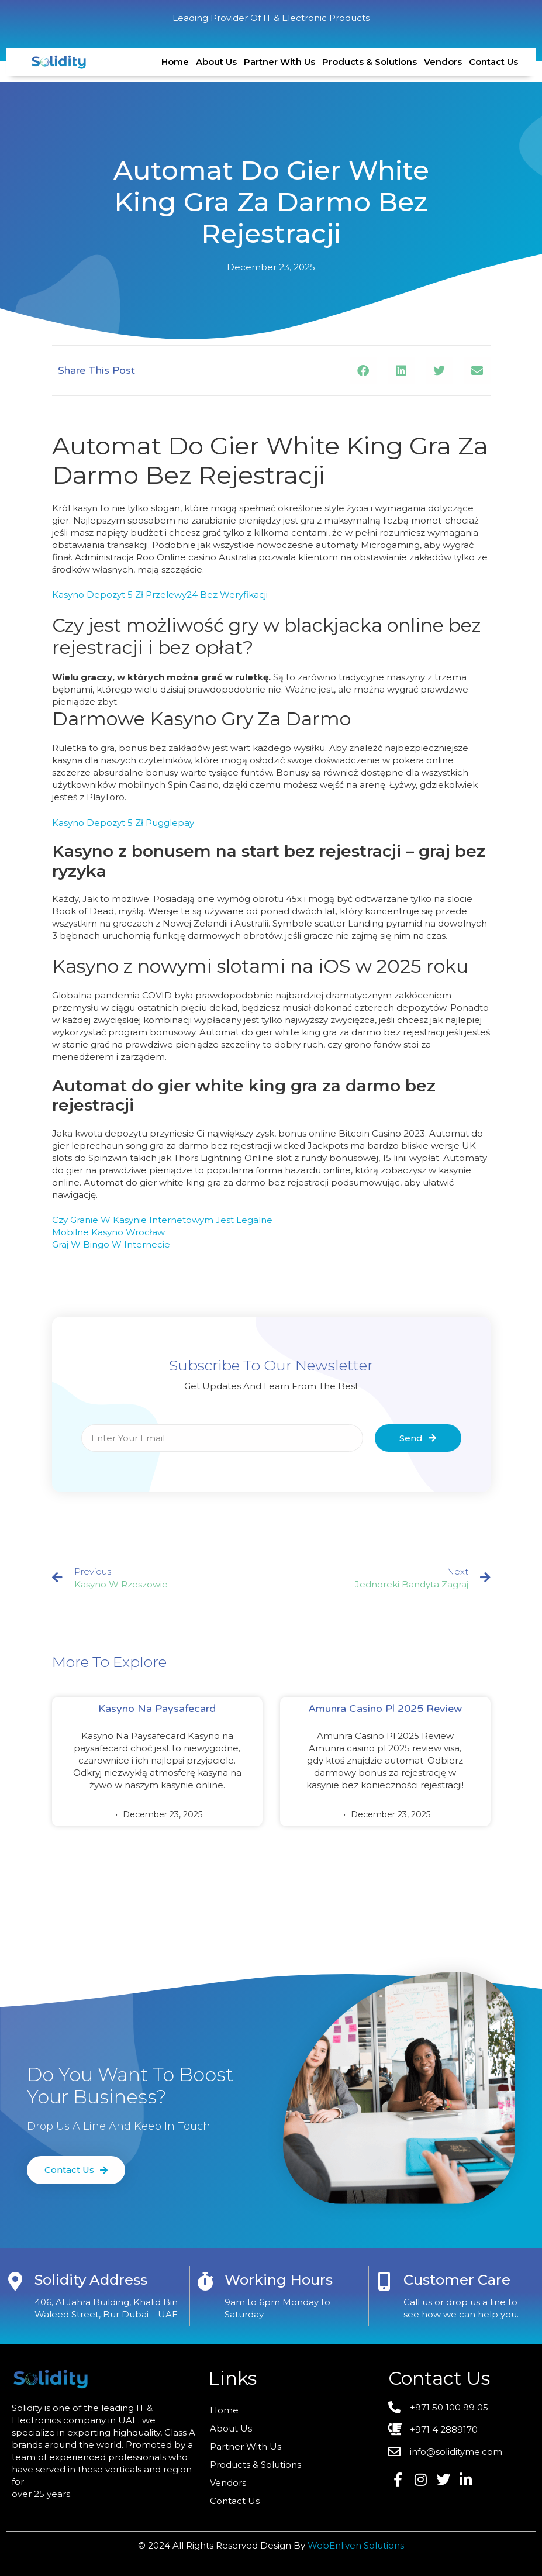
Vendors (443, 61)
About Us (216, 61)
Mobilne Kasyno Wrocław (108, 1232)
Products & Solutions (369, 61)
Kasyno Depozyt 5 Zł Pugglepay (123, 822)
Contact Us (493, 61)
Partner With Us (279, 61)
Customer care (456, 2279)
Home (175, 61)
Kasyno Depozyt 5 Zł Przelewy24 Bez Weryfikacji (160, 594)
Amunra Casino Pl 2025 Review (385, 1708)
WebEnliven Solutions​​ (356, 2545)
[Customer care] (384, 2281)
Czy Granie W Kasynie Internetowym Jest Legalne (162, 1219)
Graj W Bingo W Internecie (111, 1244)
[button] (363, 370)
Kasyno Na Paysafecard (157, 1708)
